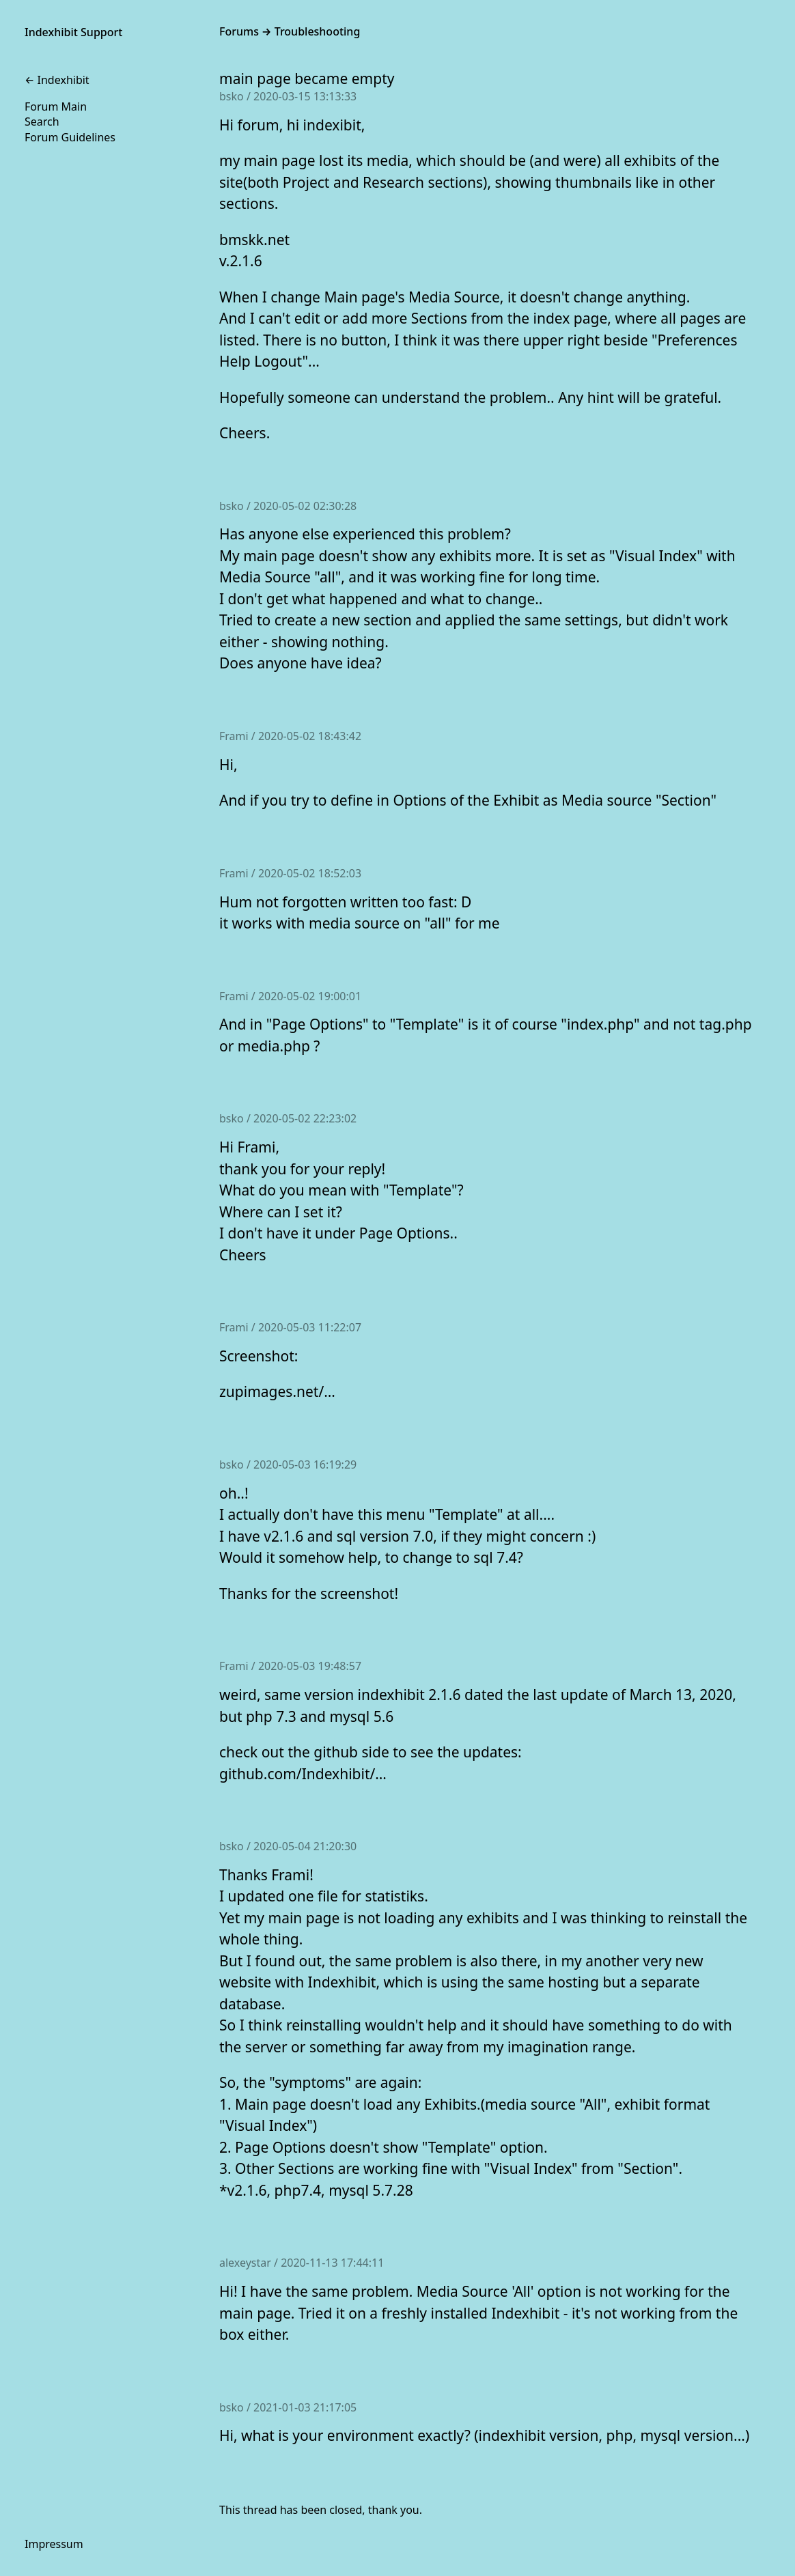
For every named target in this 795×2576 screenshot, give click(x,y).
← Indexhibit (57, 79)
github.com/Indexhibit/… (303, 1773)
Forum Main (56, 106)
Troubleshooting (318, 31)
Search (42, 121)
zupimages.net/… (277, 1391)
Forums (239, 31)
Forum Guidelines (70, 137)
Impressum (54, 2543)
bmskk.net (254, 239)
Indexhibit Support (73, 32)
